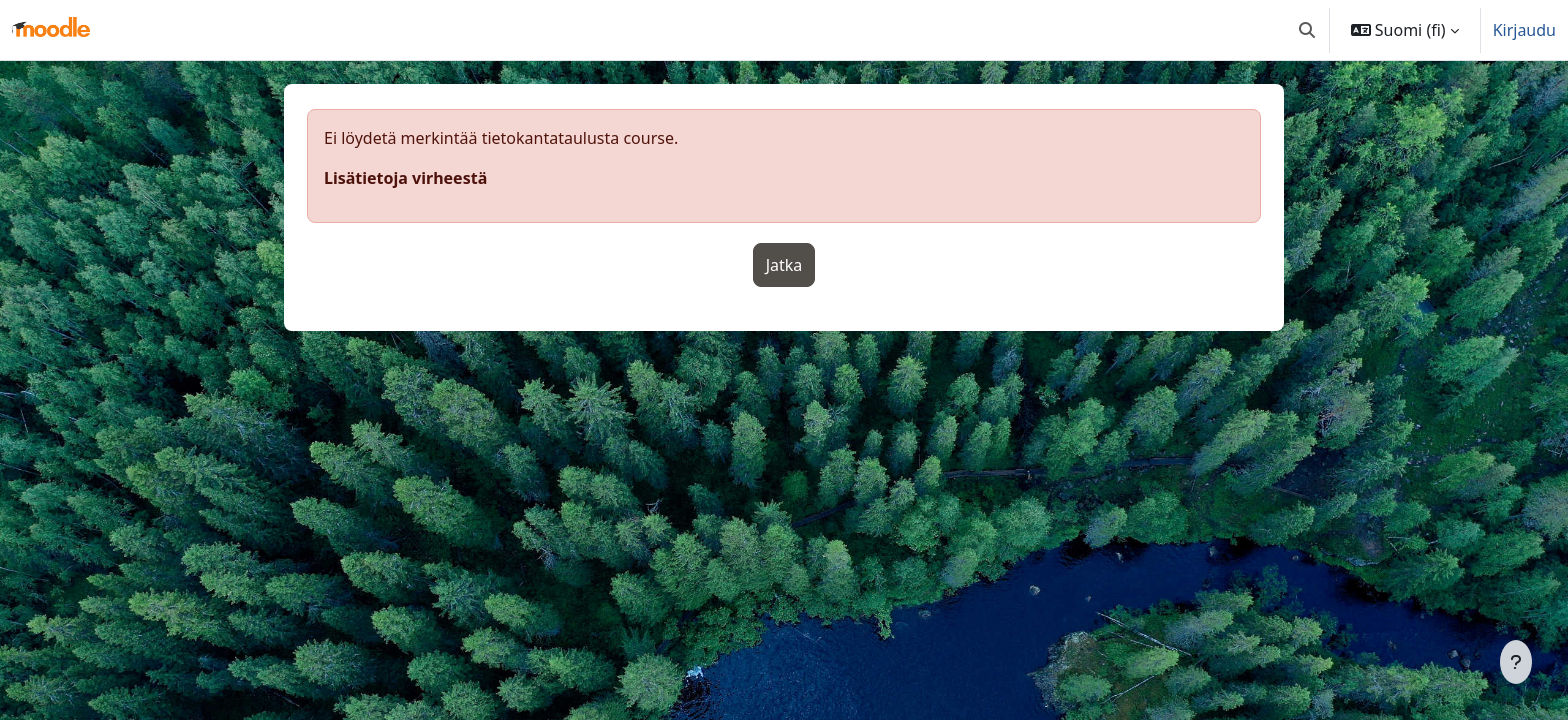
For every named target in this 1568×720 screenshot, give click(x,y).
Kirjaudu (1524, 30)
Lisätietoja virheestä (405, 178)
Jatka (784, 265)
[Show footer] (1516, 662)
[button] (1307, 30)
